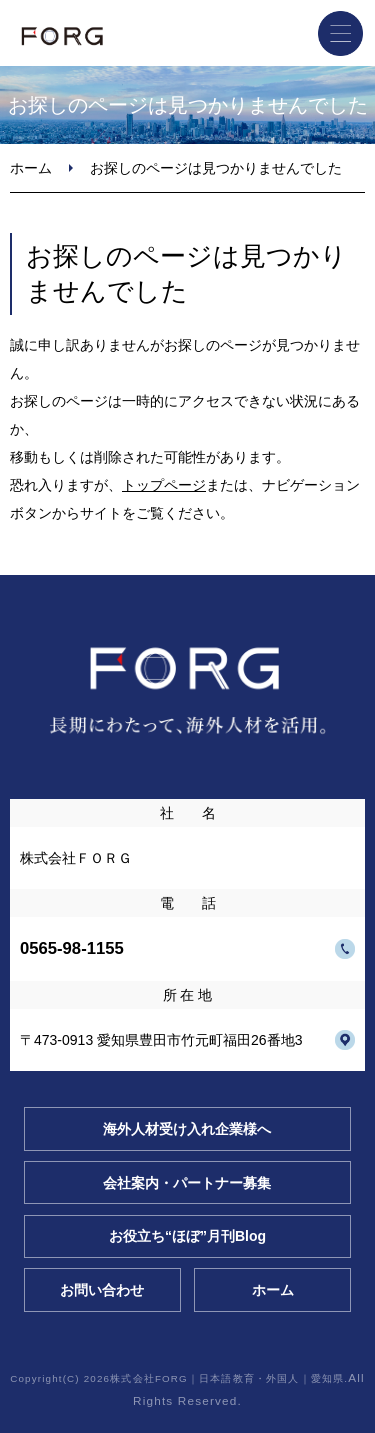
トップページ (164, 485)
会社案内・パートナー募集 (187, 1183)
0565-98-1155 (72, 948)
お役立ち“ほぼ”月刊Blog (187, 1236)
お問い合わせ (102, 1290)
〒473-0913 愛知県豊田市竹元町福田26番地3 (161, 1040)
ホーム (31, 168)
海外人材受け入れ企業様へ (187, 1129)
